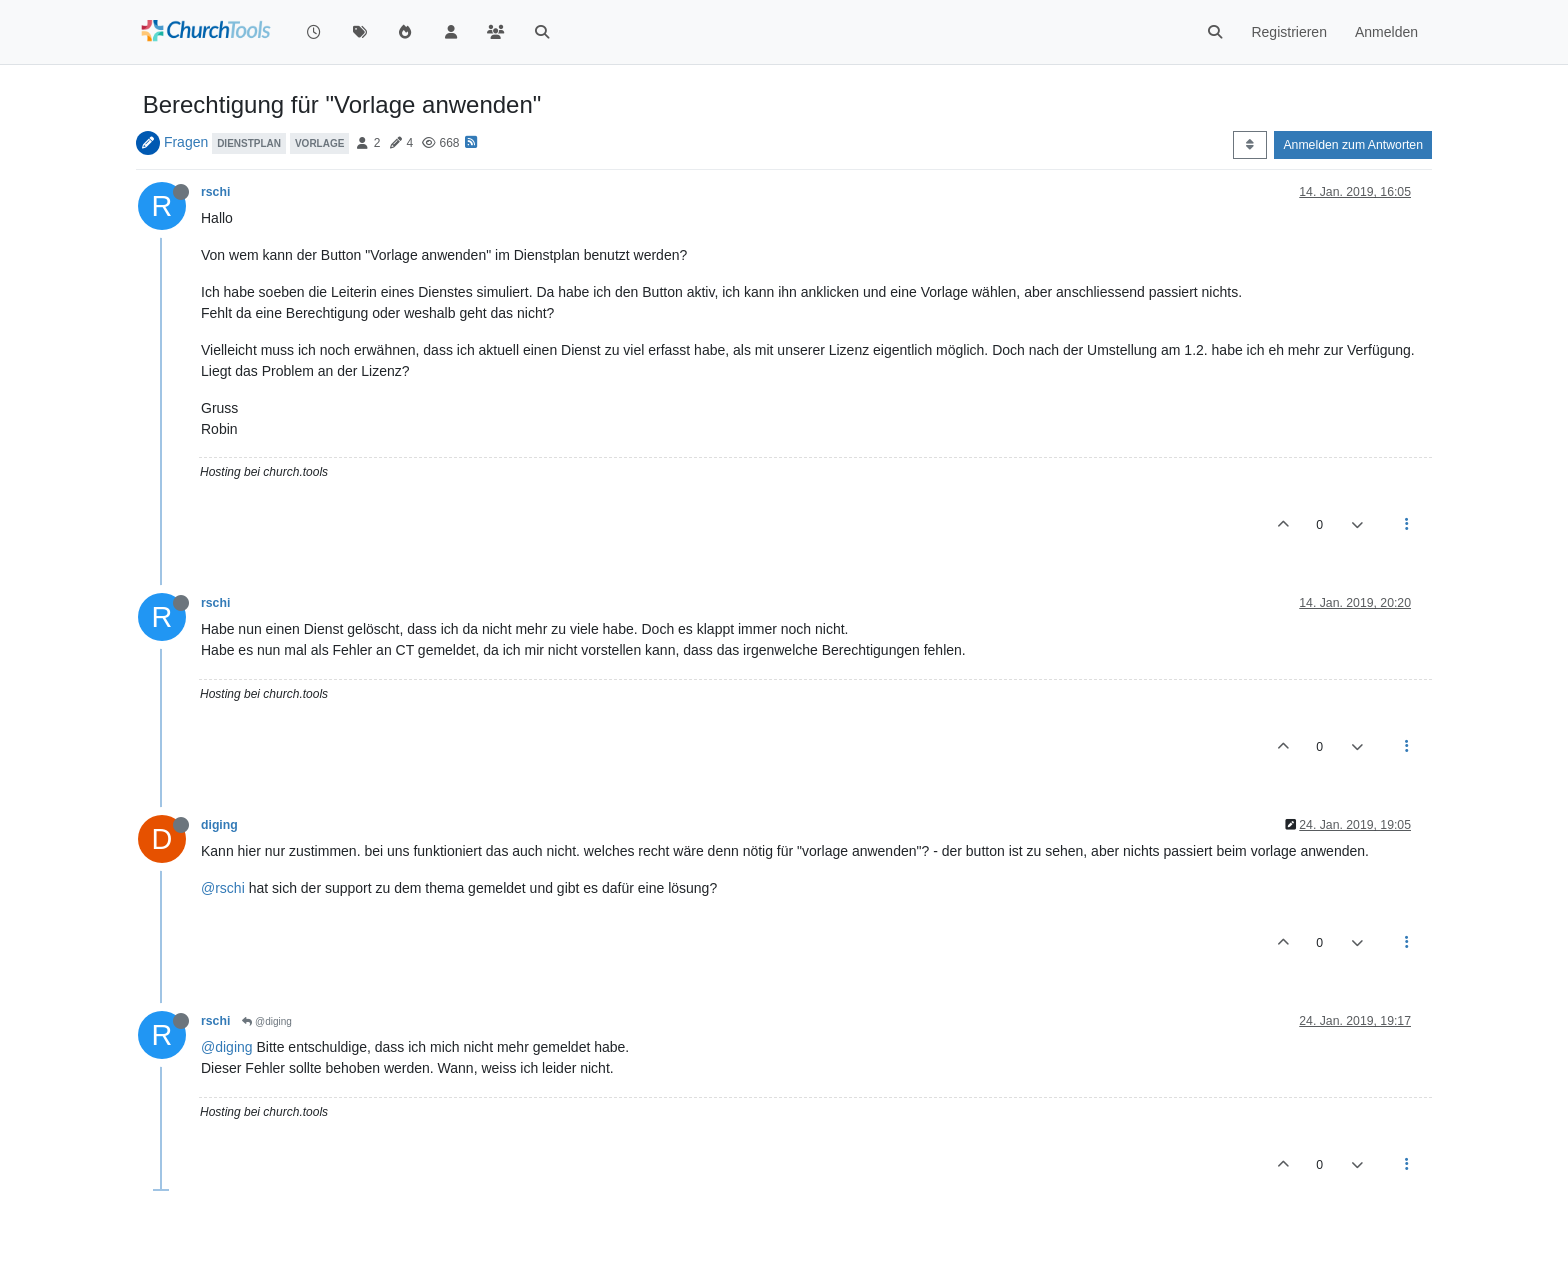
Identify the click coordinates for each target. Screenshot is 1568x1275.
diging (219, 825)
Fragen (186, 142)
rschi (215, 192)
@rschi (223, 888)
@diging (267, 1021)
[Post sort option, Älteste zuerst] (1249, 145)
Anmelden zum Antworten (1353, 145)
